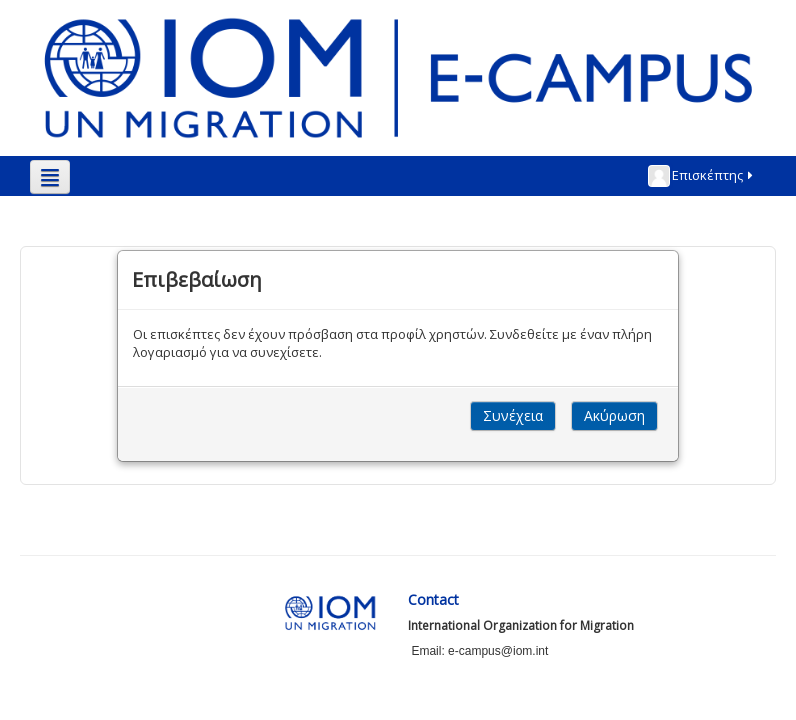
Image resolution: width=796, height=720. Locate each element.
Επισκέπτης (702, 176)
